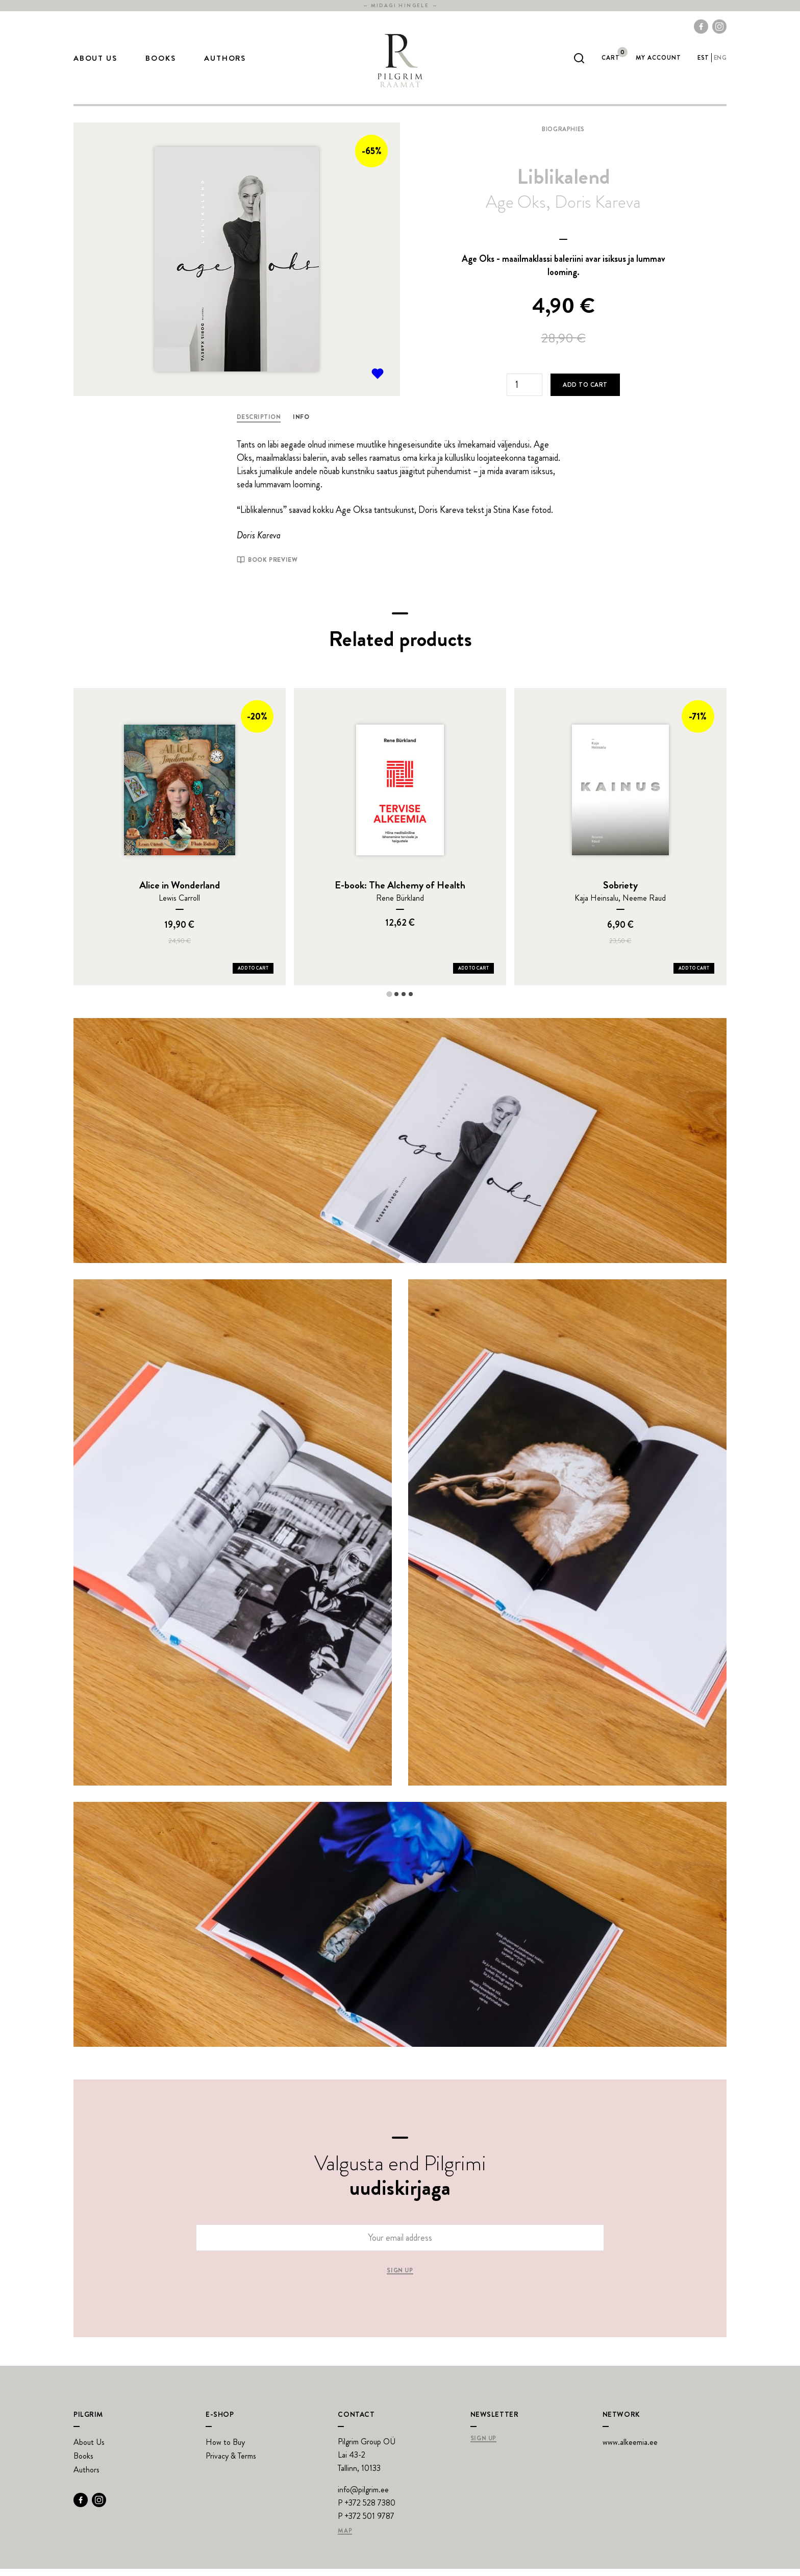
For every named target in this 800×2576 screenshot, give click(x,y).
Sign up (400, 2278)
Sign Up (483, 2445)
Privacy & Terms (231, 2463)
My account (658, 61)
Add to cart (585, 392)
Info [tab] (301, 424)
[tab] (389, 1001)
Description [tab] (259, 424)
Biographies (563, 136)
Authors (225, 61)
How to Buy (225, 2449)
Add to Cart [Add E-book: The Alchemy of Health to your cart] (473, 975)
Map (345, 2538)
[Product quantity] (524, 392)
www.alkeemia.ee (630, 2449)
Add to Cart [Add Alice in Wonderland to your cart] (253, 975)
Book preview (267, 567)
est (703, 61)
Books (160, 61)
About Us (95, 61)
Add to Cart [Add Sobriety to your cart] (694, 975)
